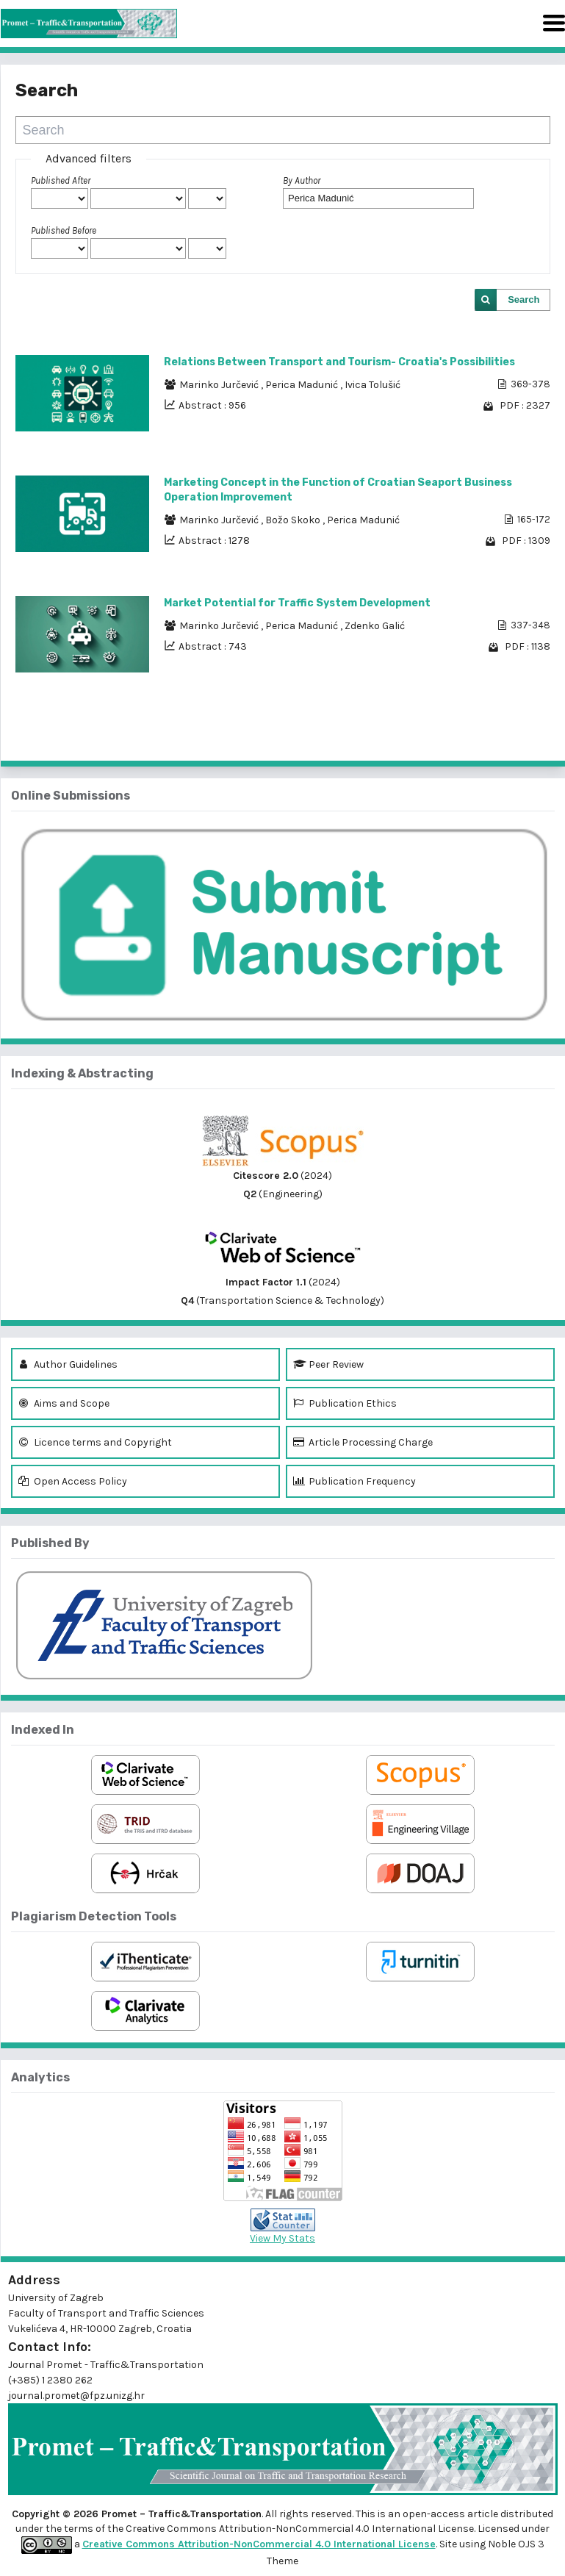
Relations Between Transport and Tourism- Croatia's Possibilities (339, 362)
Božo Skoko (294, 520)
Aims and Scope (63, 1403)
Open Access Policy (72, 1481)
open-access (435, 2514)
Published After (60, 180)
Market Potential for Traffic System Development (297, 603)
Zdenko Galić (375, 626)
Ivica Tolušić (372, 384)
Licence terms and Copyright (95, 1442)
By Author (301, 180)
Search (523, 299)
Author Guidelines (68, 1364)
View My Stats (282, 2238)
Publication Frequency (354, 1481)
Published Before (63, 230)
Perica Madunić (302, 384)
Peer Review (328, 1364)
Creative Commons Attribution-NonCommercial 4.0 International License (259, 2544)
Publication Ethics (345, 1403)
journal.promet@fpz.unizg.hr (76, 2395)
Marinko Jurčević (220, 384)
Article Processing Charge (363, 1442)
